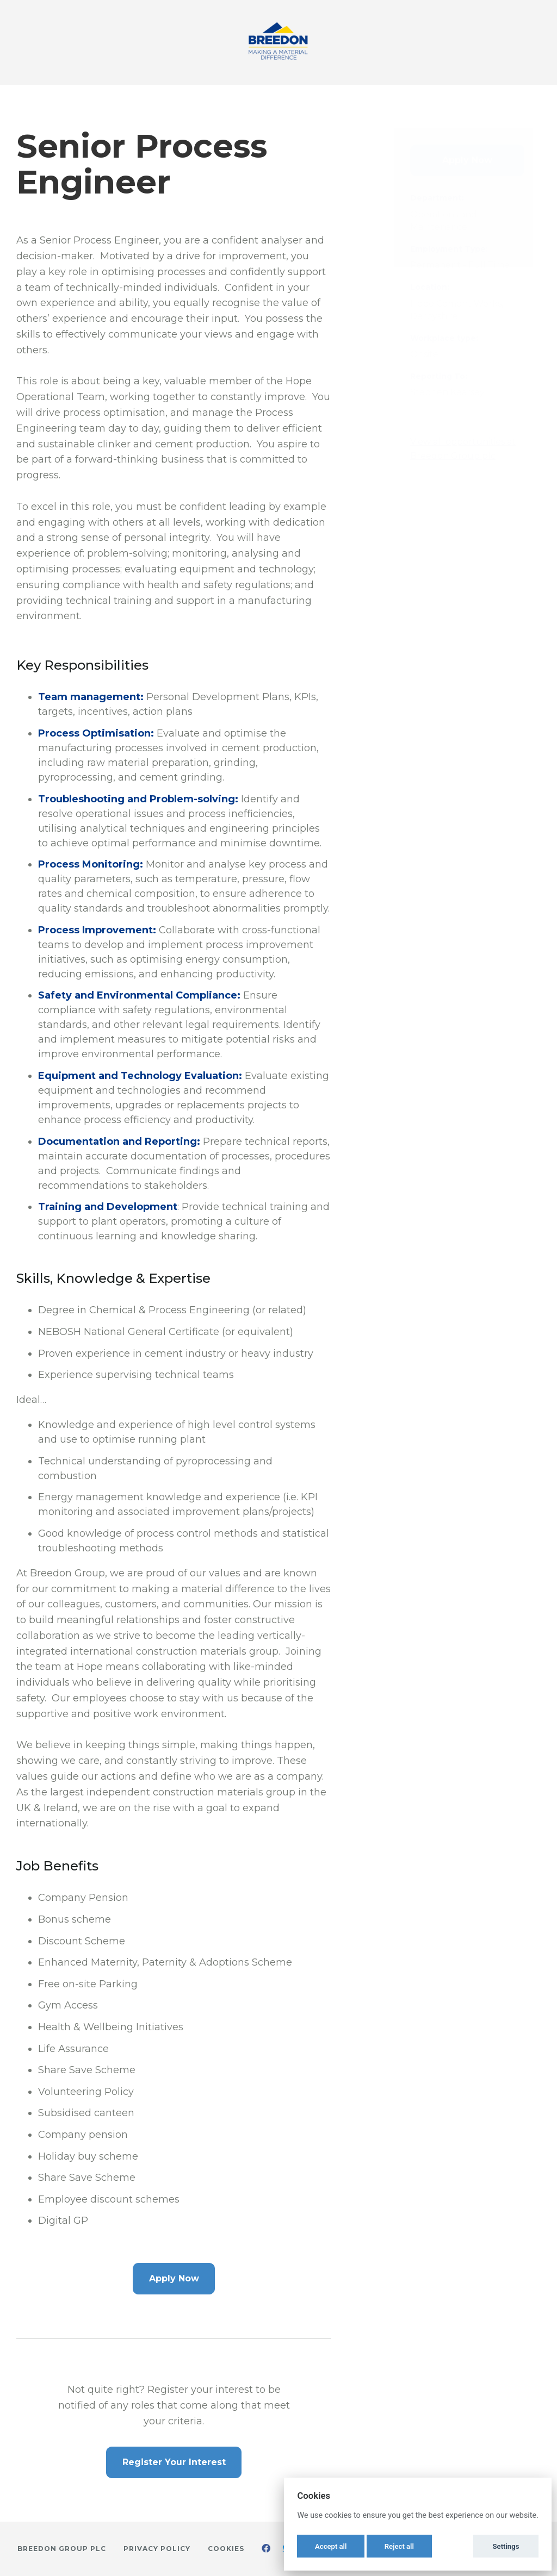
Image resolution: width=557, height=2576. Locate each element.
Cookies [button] (226, 2548)
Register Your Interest (174, 2462)
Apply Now (174, 2278)
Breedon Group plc (61, 2548)
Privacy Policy (156, 2548)
